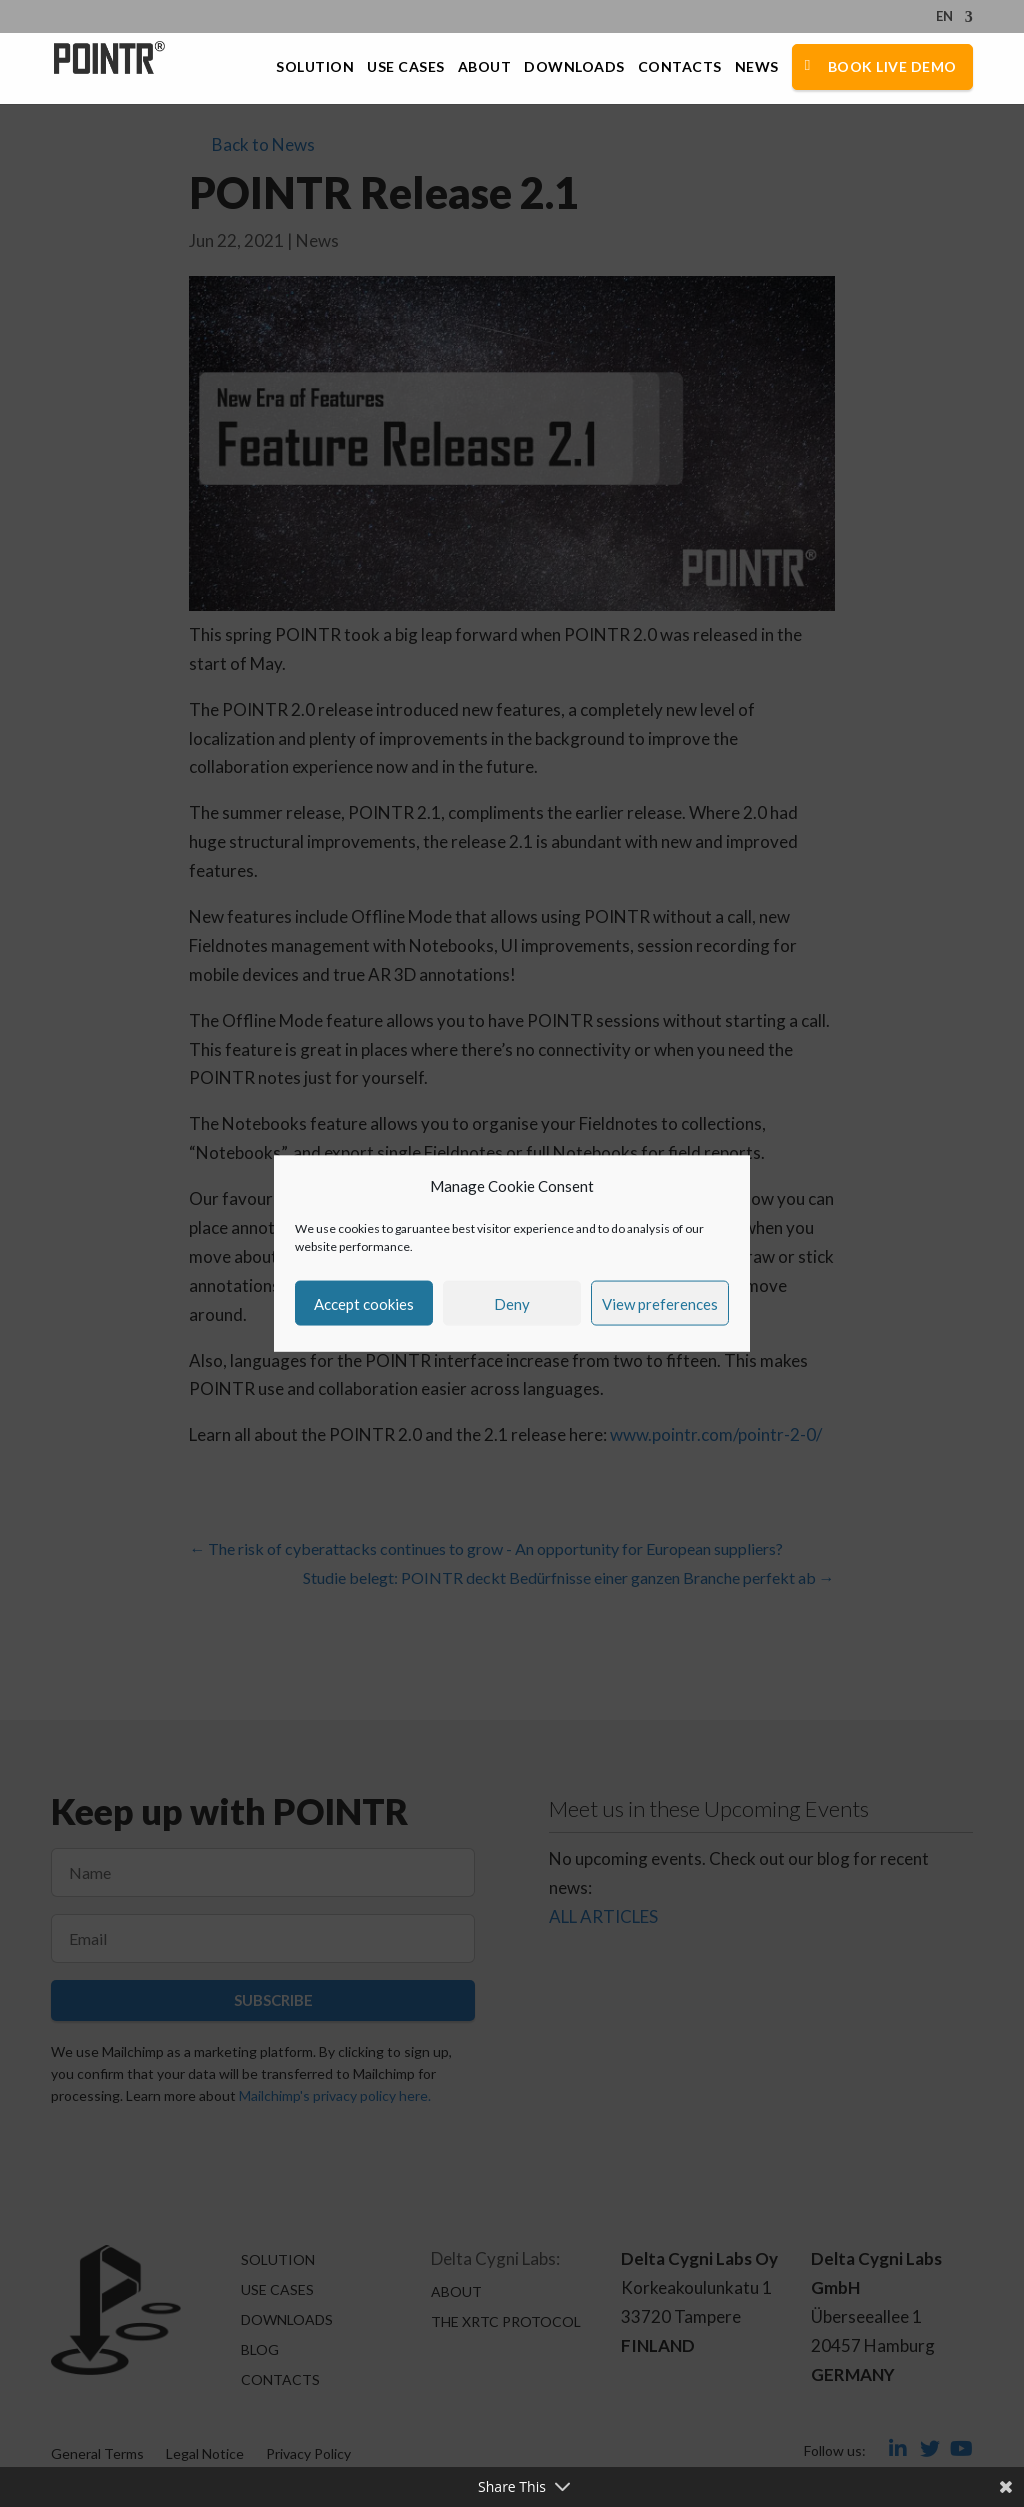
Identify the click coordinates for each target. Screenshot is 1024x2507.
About (485, 67)
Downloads (574, 67)
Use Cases (406, 67)
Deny (512, 1303)
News (757, 67)
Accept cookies (364, 1303)
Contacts (680, 67)
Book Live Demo (892, 66)
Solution (315, 67)
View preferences (660, 1303)
